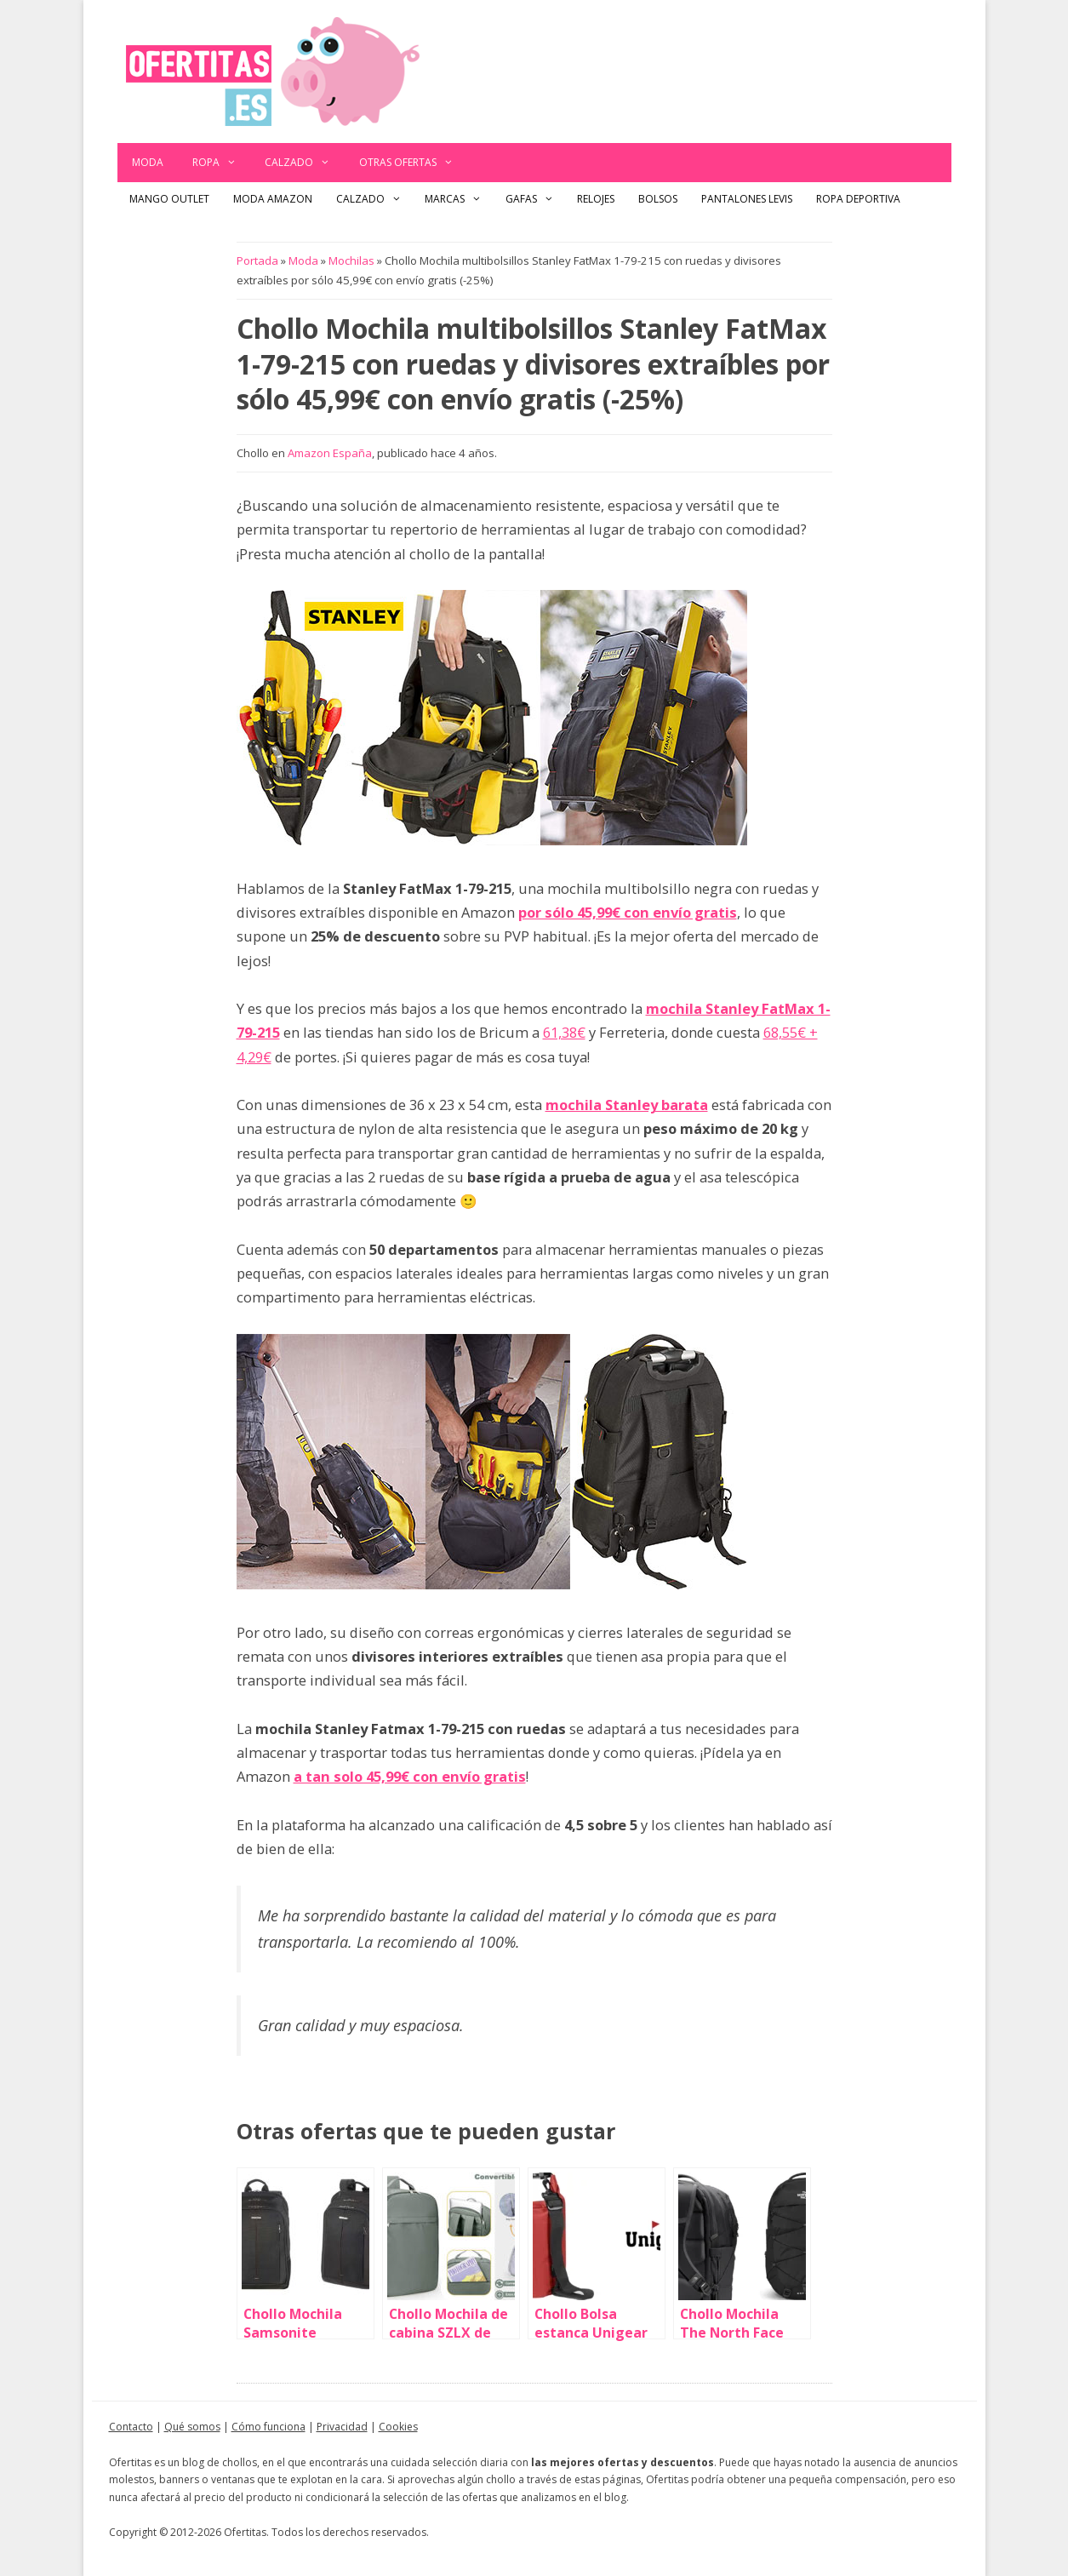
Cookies (398, 2426)
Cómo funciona (268, 2426)
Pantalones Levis (746, 199)
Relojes (595, 199)
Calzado (305, 162)
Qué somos (192, 2426)
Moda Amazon (272, 199)
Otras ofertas (413, 162)
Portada (257, 260)
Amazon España (330, 453)
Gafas (535, 199)
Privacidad (342, 2426)
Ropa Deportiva (858, 199)
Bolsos (657, 199)
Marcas (459, 199)
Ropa (221, 162)
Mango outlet (169, 199)
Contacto (131, 2426)
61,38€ (564, 1032)
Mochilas (351, 260)
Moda (147, 162)
